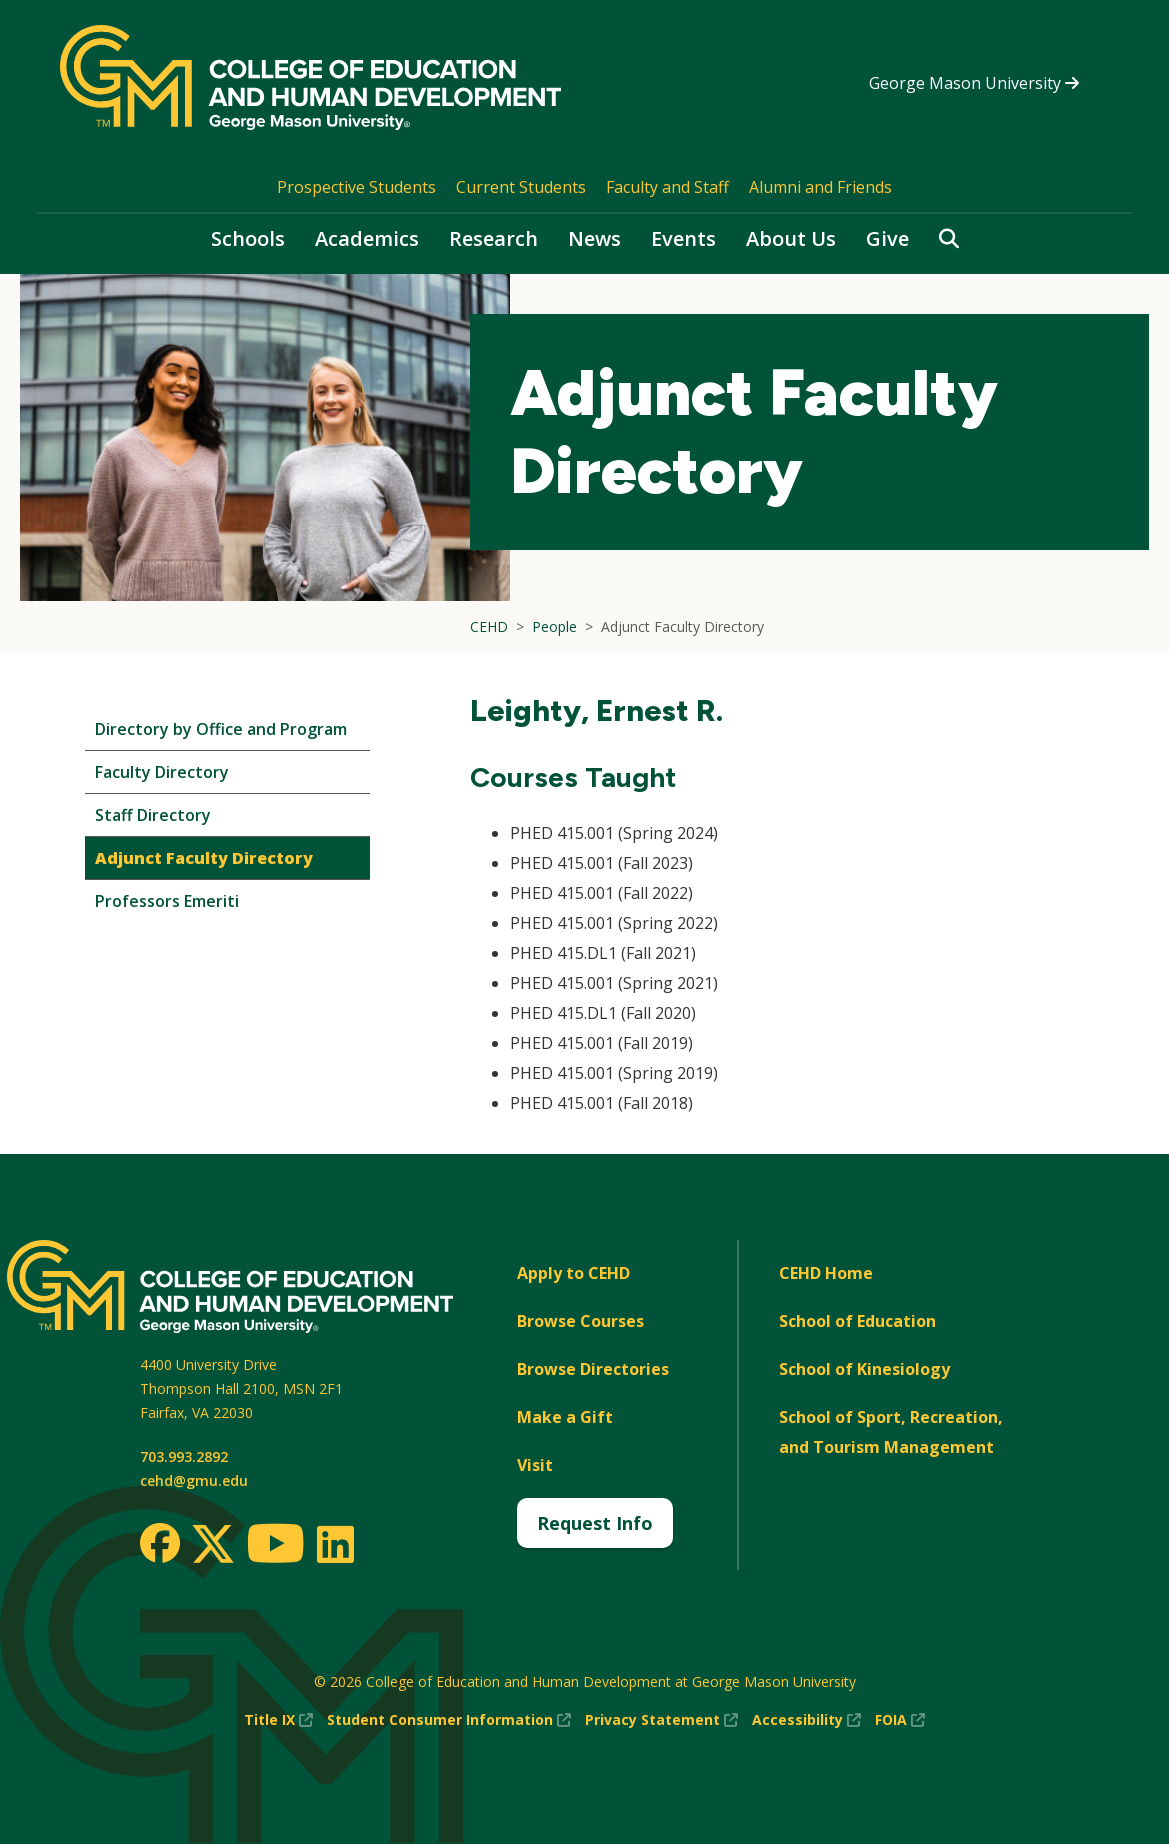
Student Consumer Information (449, 1720)
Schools (248, 238)
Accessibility (806, 1720)
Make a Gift (565, 1417)
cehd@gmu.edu (194, 1480)
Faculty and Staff (667, 187)
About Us (791, 238)
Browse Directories (593, 1369)
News (594, 238)
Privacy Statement (661, 1720)
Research (493, 238)
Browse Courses (580, 1321)
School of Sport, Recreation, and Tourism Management (891, 1432)
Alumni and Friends (820, 187)
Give (887, 238)
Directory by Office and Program (221, 729)
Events (683, 238)
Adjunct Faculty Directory (204, 858)
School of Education (857, 1321)
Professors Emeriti (167, 901)
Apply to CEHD (573, 1273)
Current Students (521, 187)
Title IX (278, 1720)
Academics (367, 238)
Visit (535, 1465)
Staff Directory (153, 815)
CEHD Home (826, 1273)
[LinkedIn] (334, 1544)
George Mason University (974, 83)
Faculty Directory (162, 772)
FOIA (900, 1720)
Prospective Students (356, 187)
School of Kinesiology (864, 1369)
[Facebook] (160, 1543)
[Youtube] (275, 1546)
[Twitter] (213, 1545)
